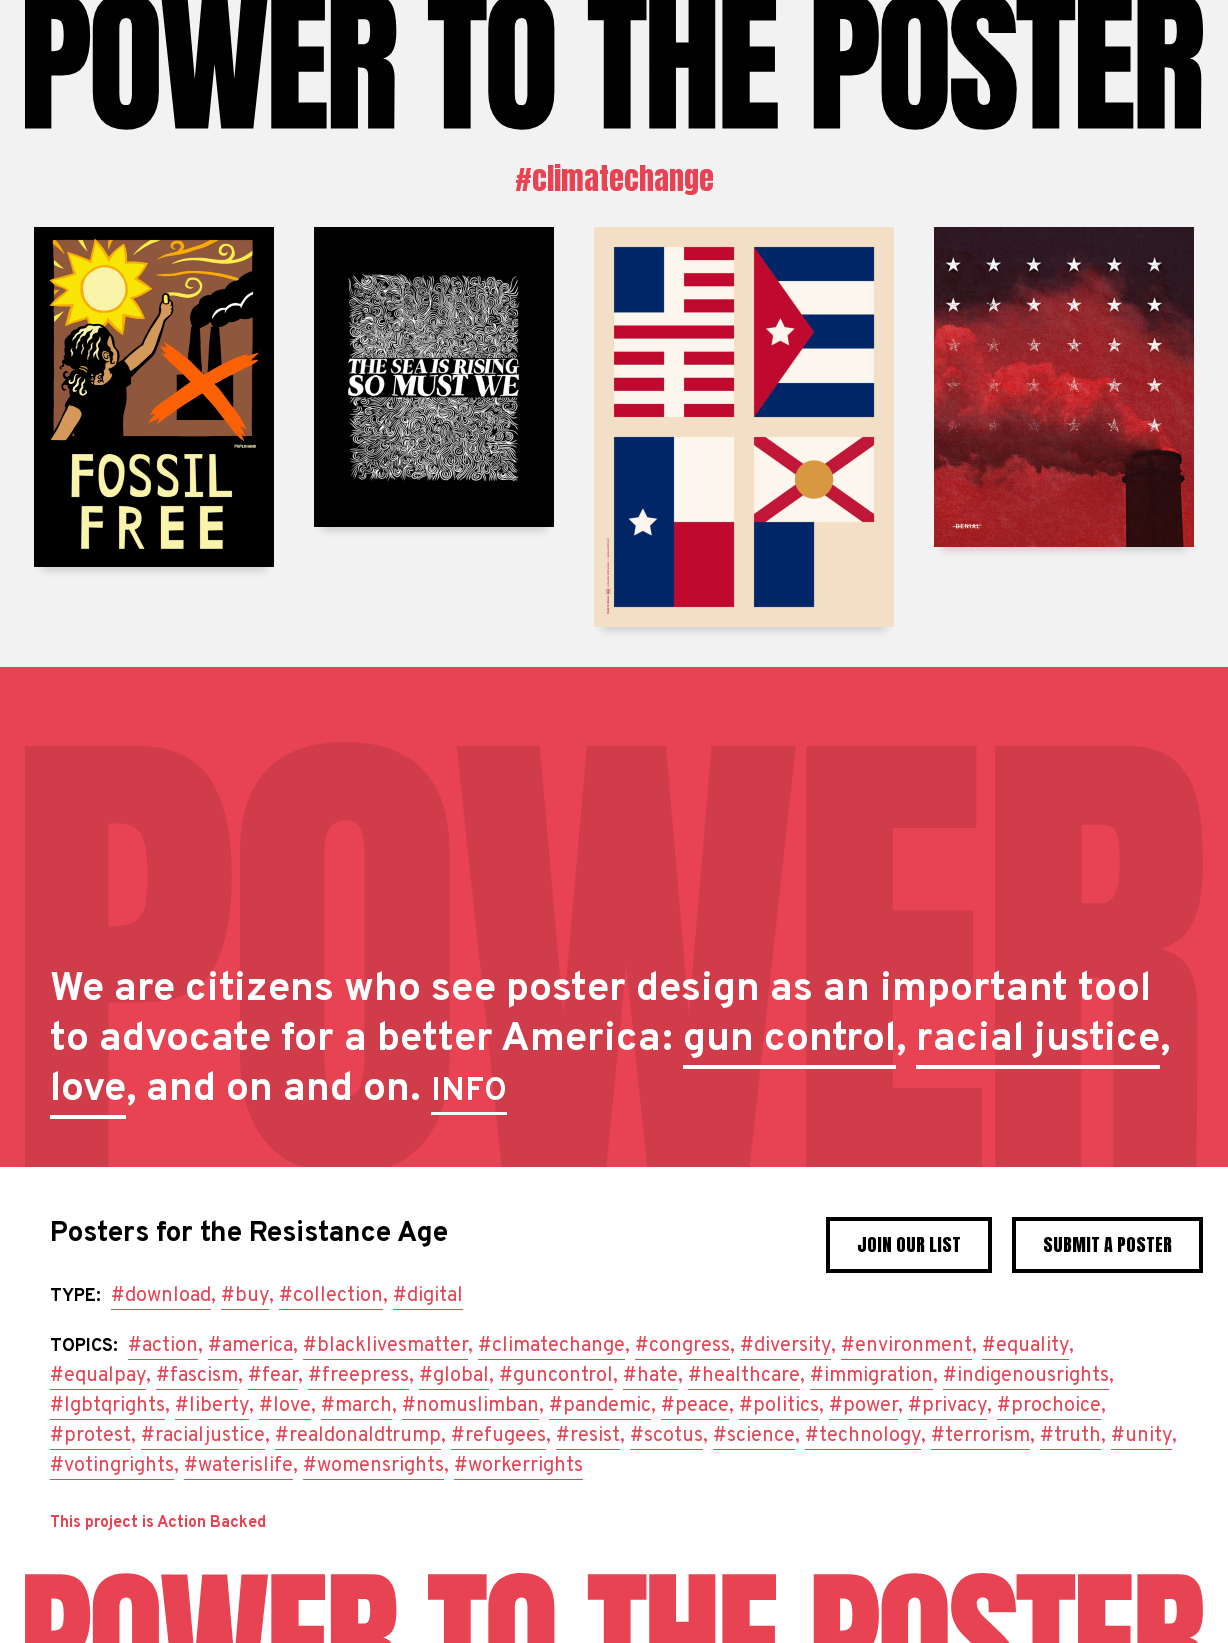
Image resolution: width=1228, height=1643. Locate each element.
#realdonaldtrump (358, 1436)
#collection (331, 1296)
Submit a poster (1107, 1244)
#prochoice (1049, 1406)
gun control (789, 1040)
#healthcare (744, 1376)
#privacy (947, 1406)
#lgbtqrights (107, 1406)
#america (250, 1346)
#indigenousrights (1026, 1376)
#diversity (785, 1346)
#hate (650, 1376)
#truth (1070, 1436)
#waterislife (238, 1466)
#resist (588, 1436)
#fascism (197, 1376)
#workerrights (518, 1466)
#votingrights (112, 1466)
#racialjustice (203, 1436)
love (88, 1090)
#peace (695, 1406)
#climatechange (614, 178)
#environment (906, 1346)
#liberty (212, 1406)
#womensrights (373, 1466)
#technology (863, 1436)
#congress (682, 1346)
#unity (1141, 1436)
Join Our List (909, 1244)
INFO (469, 1092)
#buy (245, 1296)
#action (163, 1346)
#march (356, 1406)
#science (754, 1436)
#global (454, 1376)
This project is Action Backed (158, 1523)
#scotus (666, 1436)
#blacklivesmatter (385, 1346)
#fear (273, 1376)
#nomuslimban (470, 1406)
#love (285, 1406)
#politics (779, 1406)
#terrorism (980, 1436)
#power (863, 1406)
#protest (90, 1436)
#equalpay (98, 1376)
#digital (428, 1296)
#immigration (871, 1376)
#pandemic (600, 1406)
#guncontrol (556, 1376)
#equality (1025, 1346)
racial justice (1038, 1040)
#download (161, 1296)
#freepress (358, 1376)
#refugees (498, 1436)
